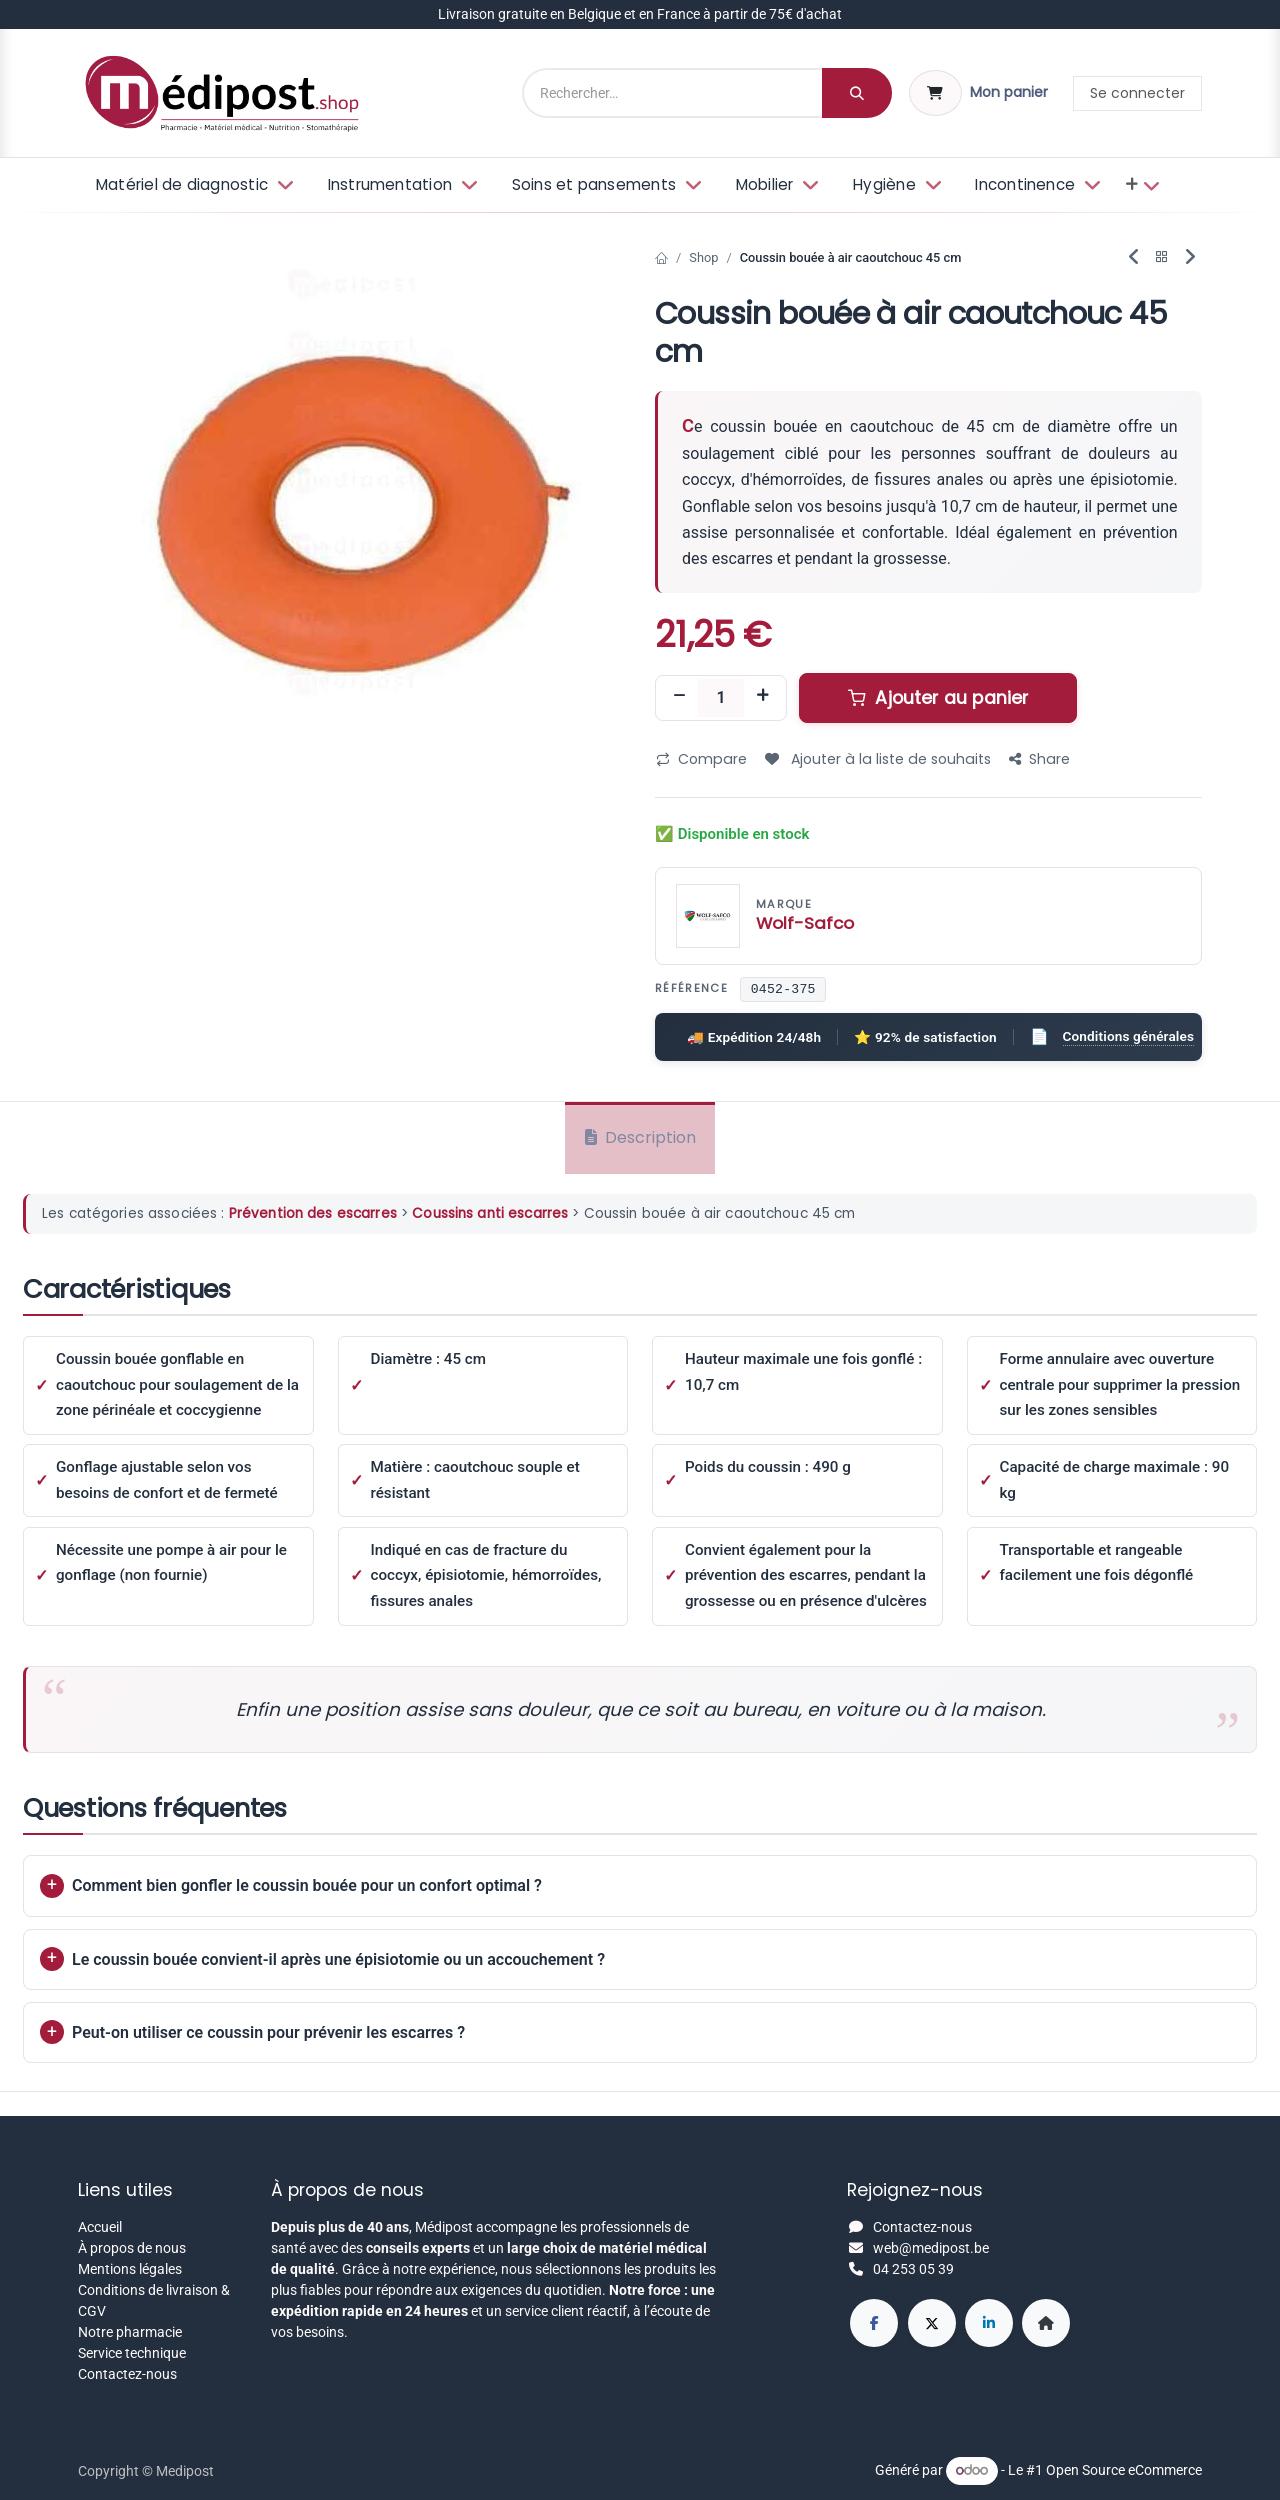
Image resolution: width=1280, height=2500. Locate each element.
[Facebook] (874, 2323)
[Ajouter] (763, 698)
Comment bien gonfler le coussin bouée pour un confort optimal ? (307, 1885)
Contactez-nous (127, 2373)
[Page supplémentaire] (1046, 2323)
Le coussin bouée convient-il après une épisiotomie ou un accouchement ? (338, 1958)
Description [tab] (640, 1136)
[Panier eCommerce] (978, 93)
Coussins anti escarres (490, 1212)
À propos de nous (132, 2247)
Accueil (100, 2226)
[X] (932, 2323)
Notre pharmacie (130, 2331)
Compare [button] (701, 759)
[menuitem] (192, 185)
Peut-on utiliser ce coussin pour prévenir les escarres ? (268, 2031)
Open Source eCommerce (1124, 2469)
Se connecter (1137, 93)
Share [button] (1039, 759)
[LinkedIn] (989, 2323)
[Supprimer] (679, 698)
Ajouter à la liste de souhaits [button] (878, 759)
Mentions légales (130, 2268)
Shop (703, 257)
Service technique (132, 2352)
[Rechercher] (857, 93)
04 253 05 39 (913, 2268)
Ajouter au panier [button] (938, 698)
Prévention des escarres (313, 1212)
